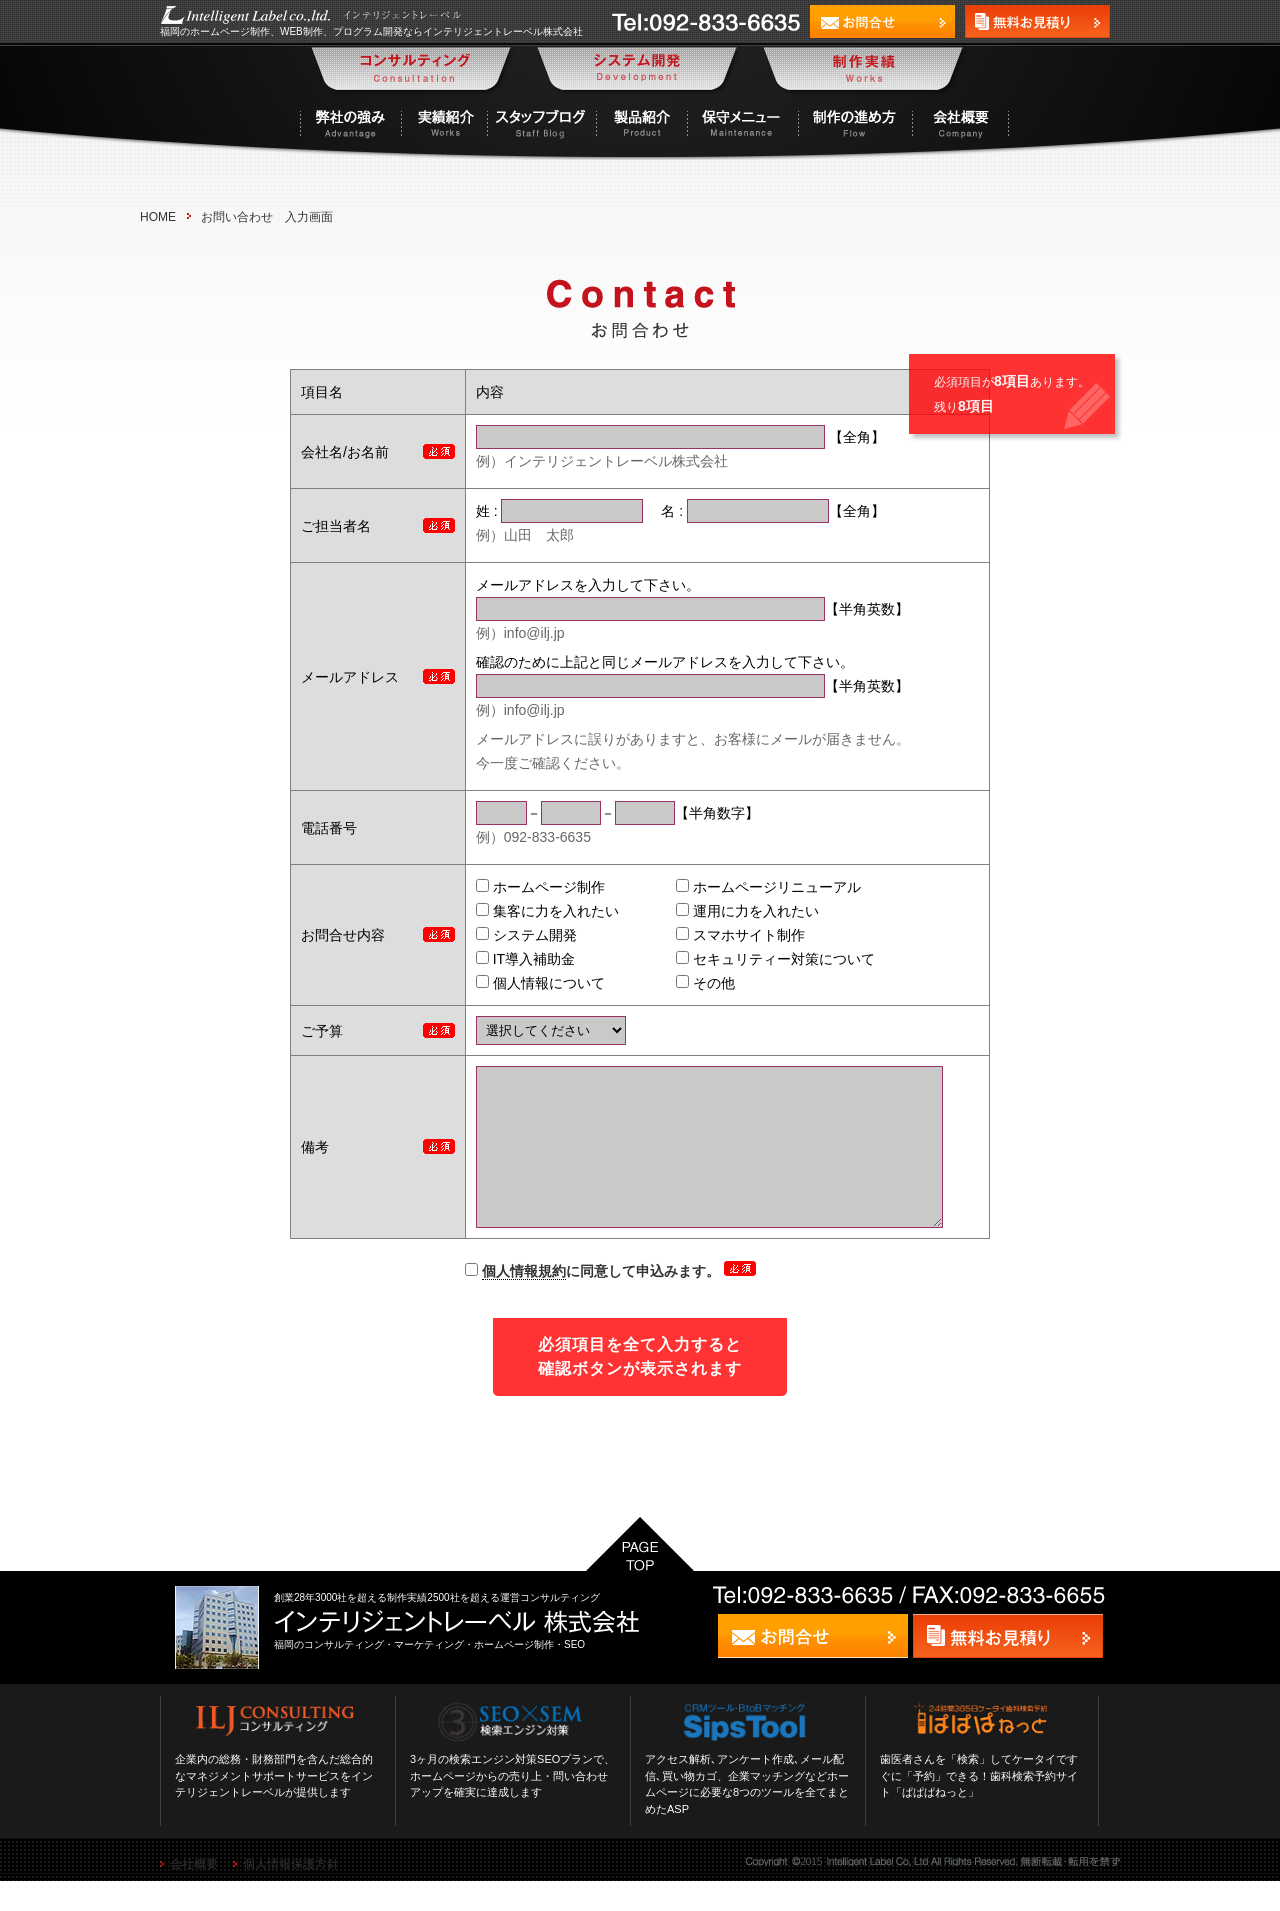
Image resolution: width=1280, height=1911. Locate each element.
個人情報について (521, 983)
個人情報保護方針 (291, 1894)
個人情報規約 (524, 1301)
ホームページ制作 (521, 887)
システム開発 (507, 935)
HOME (158, 217)
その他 (686, 983)
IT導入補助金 (506, 959)
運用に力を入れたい (728, 911)
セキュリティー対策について (756, 959)
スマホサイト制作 (721, 935)
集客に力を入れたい (528, 911)
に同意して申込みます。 (594, 1301)
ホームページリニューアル (749, 887)
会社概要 (194, 1894)
